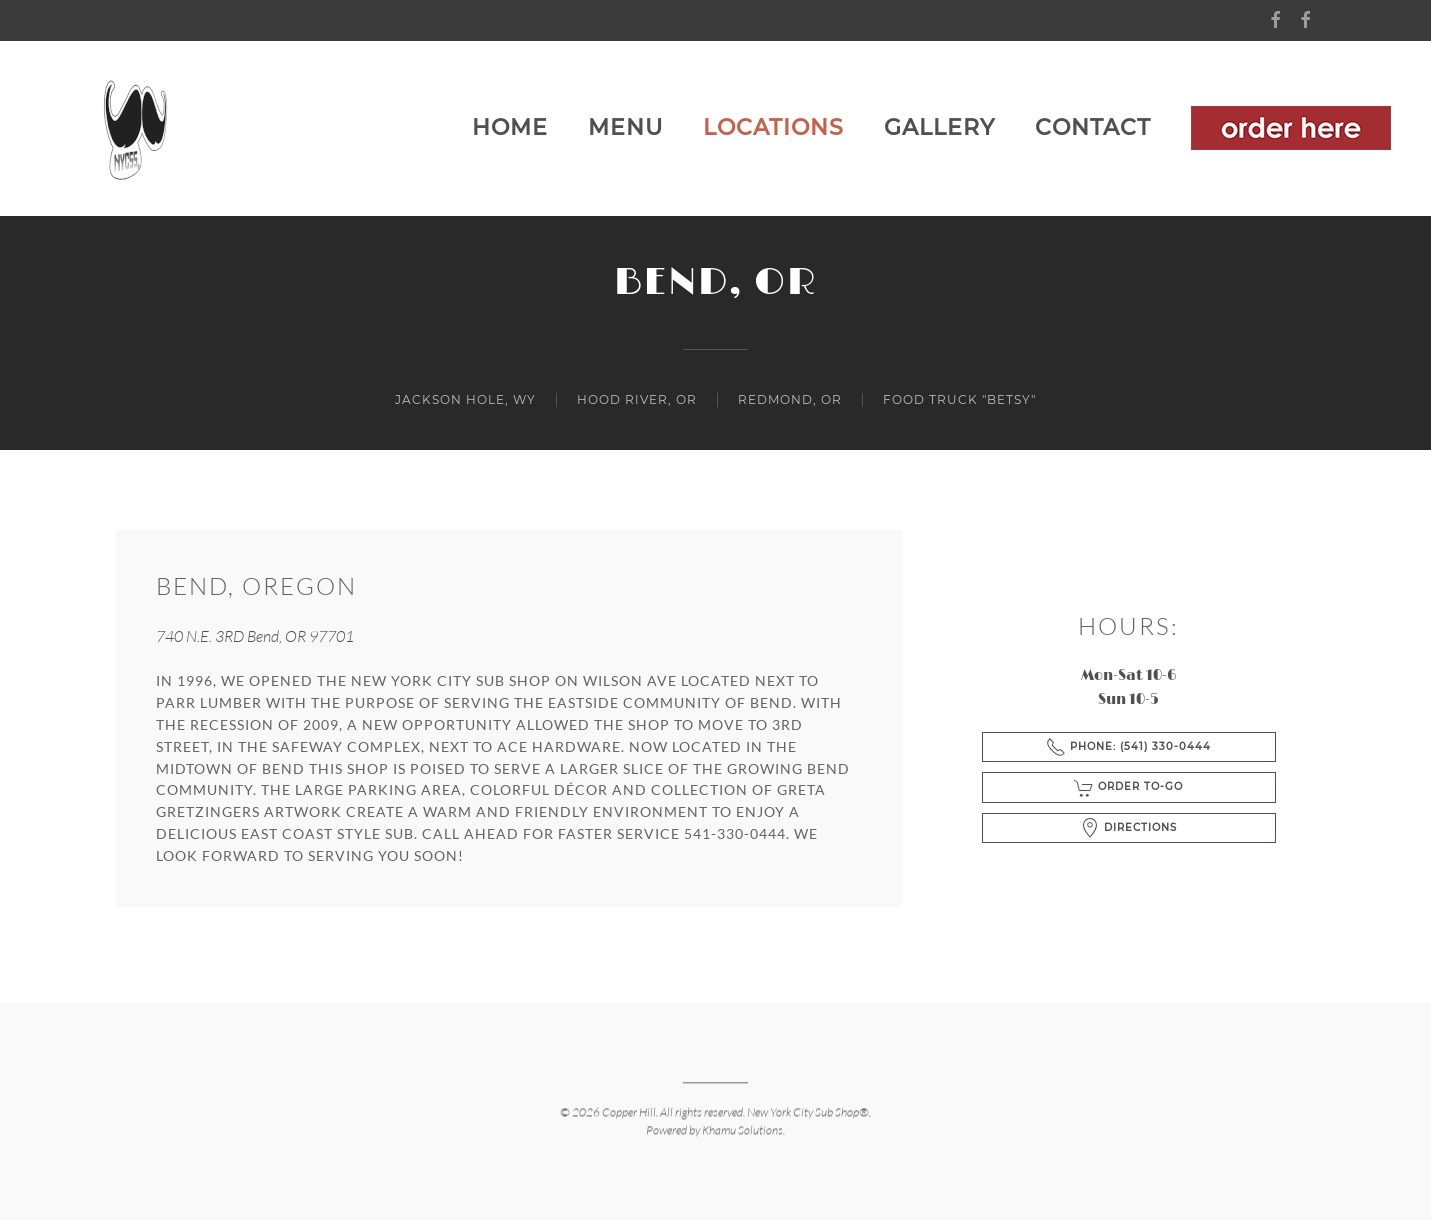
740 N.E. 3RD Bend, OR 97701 (255, 636)
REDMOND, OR (790, 399)
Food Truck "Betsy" (959, 399)
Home (510, 127)
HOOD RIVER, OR (637, 399)
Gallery (939, 127)
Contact (1093, 127)
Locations (773, 127)
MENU (625, 127)
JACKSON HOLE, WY (465, 399)
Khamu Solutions (742, 1128)
